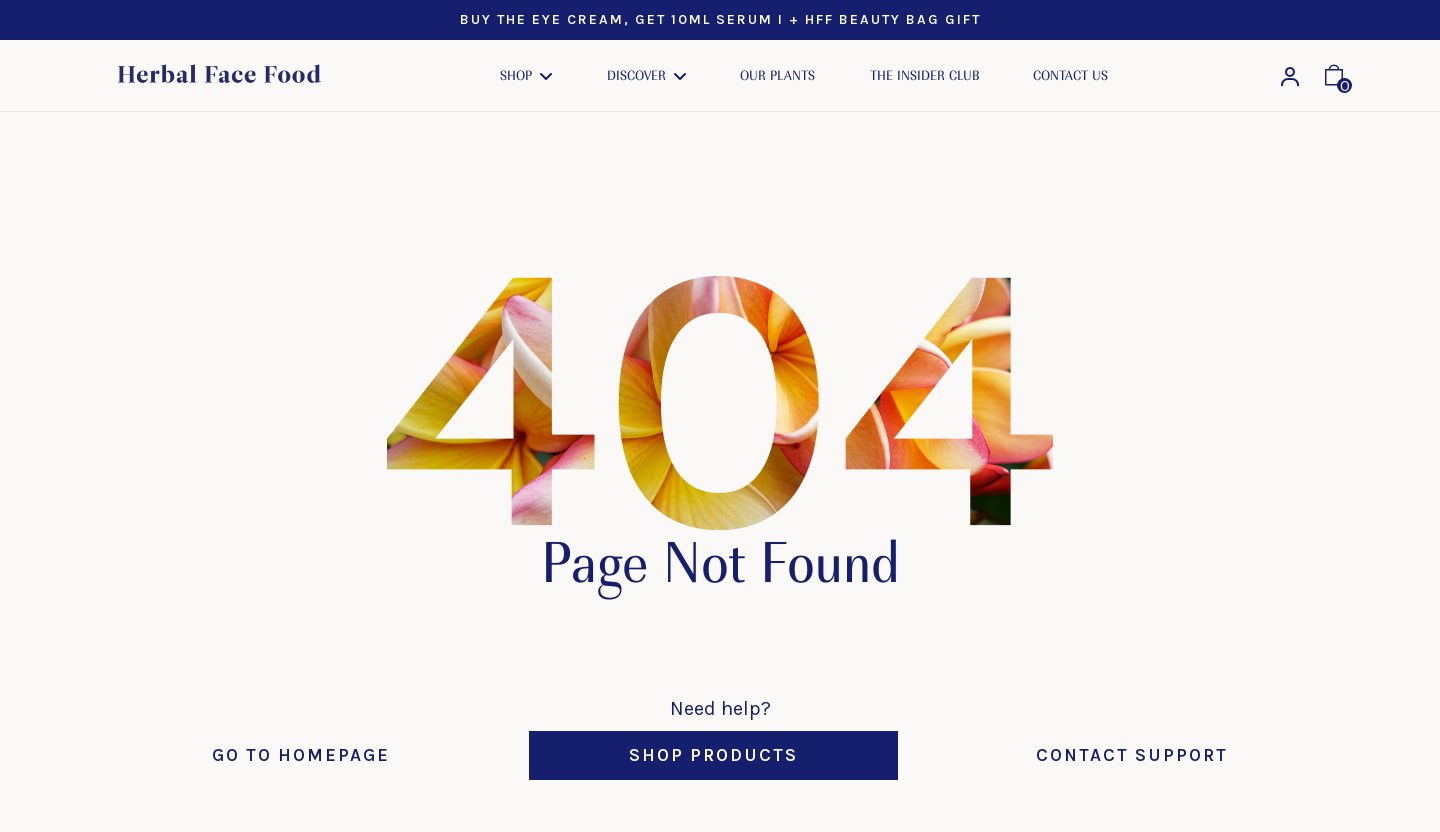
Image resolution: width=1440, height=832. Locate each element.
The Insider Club (924, 75)
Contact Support (1132, 755)
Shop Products (713, 755)
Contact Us (1070, 75)
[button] (526, 75)
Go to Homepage (301, 755)
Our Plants (777, 75)
